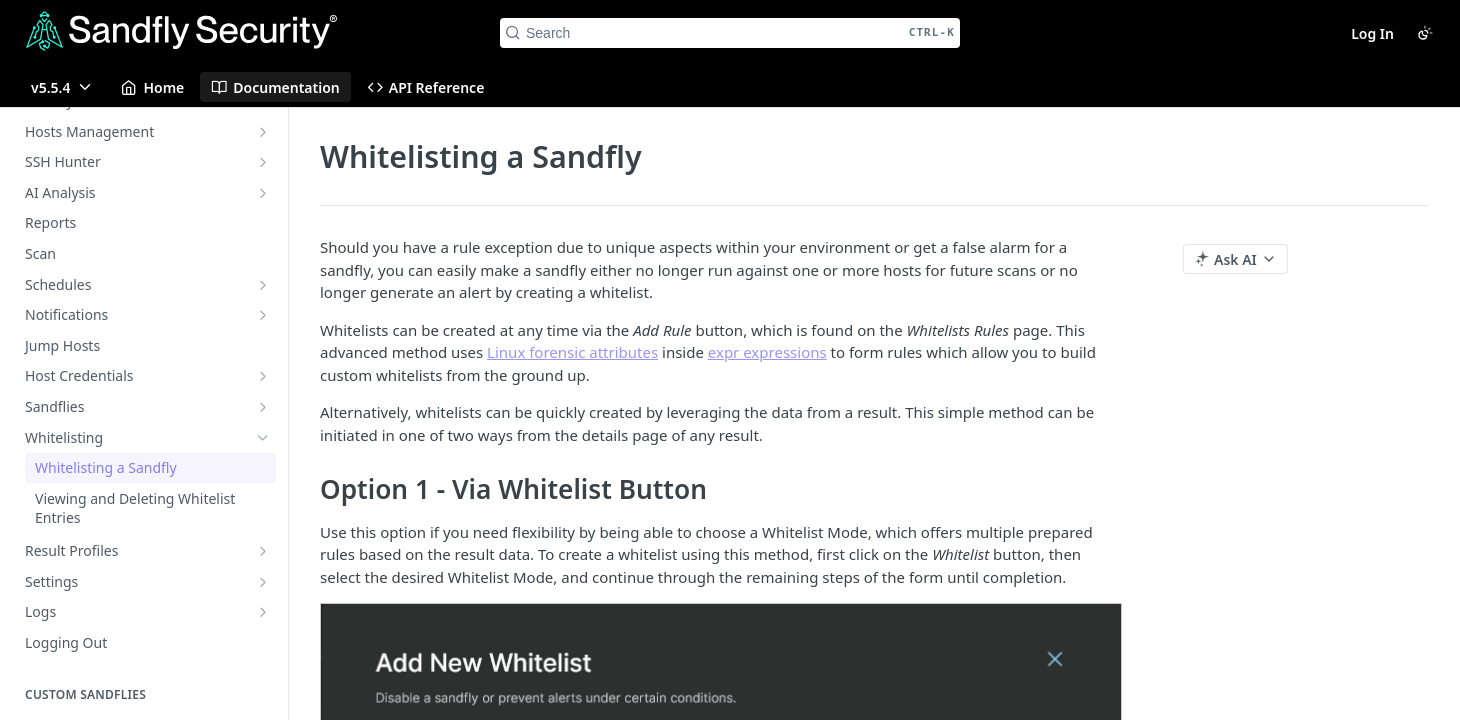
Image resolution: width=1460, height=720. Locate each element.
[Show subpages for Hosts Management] (263, 132)
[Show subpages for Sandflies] (263, 407)
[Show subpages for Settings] (263, 582)
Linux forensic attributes (572, 352)
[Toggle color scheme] (1425, 33)
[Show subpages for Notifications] (263, 315)
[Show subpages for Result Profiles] (263, 551)
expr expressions (767, 352)
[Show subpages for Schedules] (263, 285)
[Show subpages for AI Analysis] (263, 193)
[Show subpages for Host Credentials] (263, 376)
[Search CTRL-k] (730, 33)
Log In (1372, 33)
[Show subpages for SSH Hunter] (263, 162)
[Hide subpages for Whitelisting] (263, 438)
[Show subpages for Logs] (263, 612)
